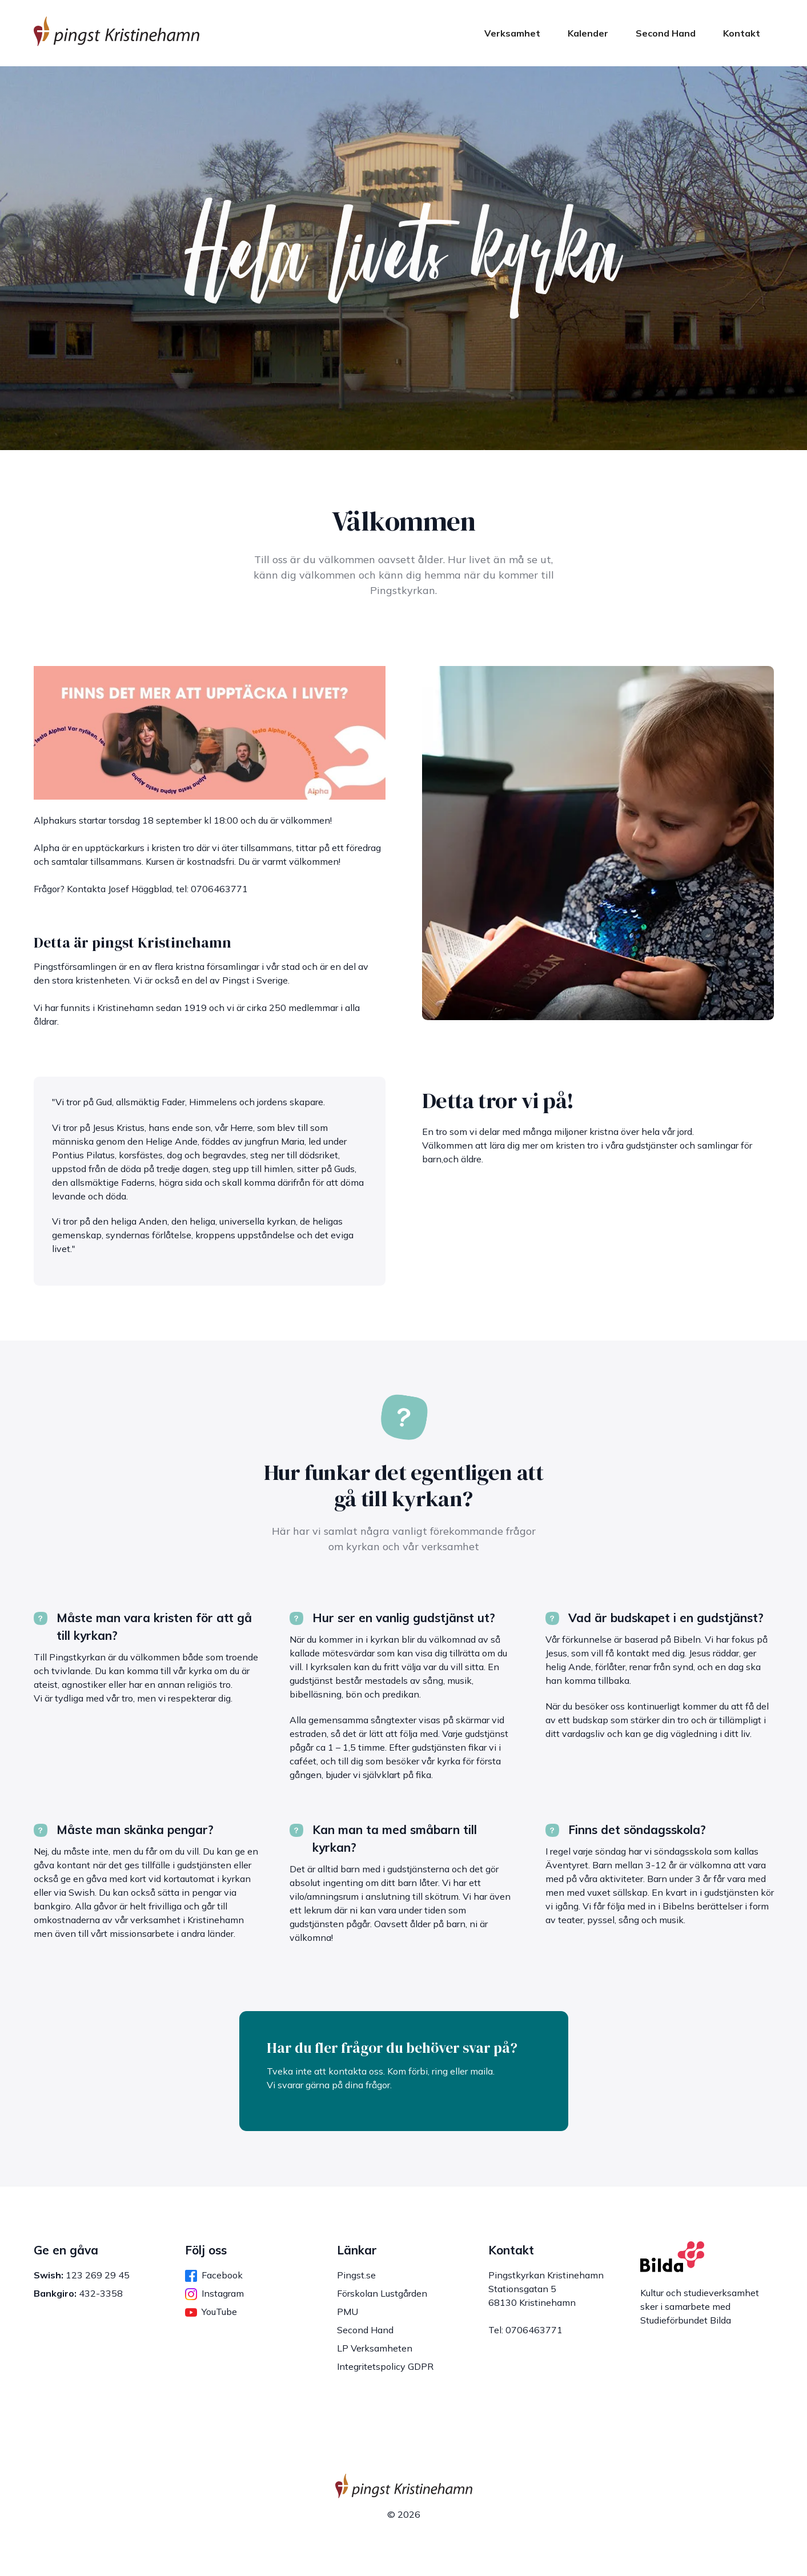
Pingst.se (356, 2275)
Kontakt (741, 33)
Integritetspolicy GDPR (385, 2366)
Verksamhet (512, 33)
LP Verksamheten (374, 2348)
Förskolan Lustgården (382, 2293)
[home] (116, 33)
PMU (347, 2311)
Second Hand (666, 33)
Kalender (588, 33)
